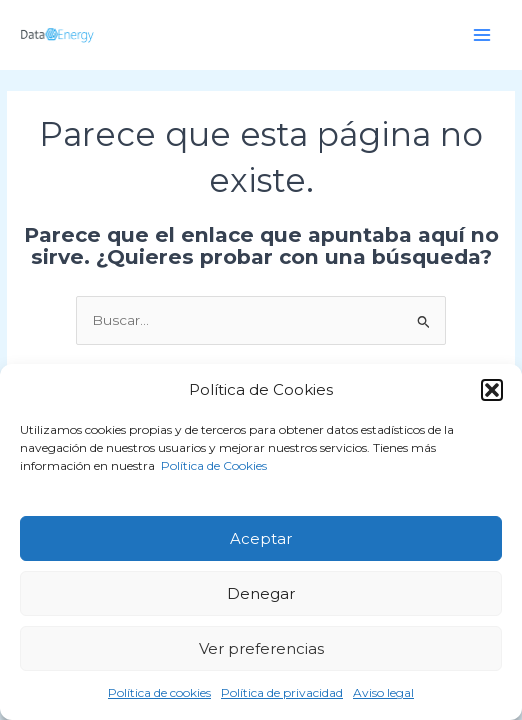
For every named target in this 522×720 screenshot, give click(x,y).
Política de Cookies (212, 465)
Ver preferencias (261, 648)
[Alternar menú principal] (482, 34)
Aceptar (261, 538)
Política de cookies (159, 692)
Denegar (261, 593)
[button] (492, 390)
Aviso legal (383, 692)
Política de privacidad (282, 692)
